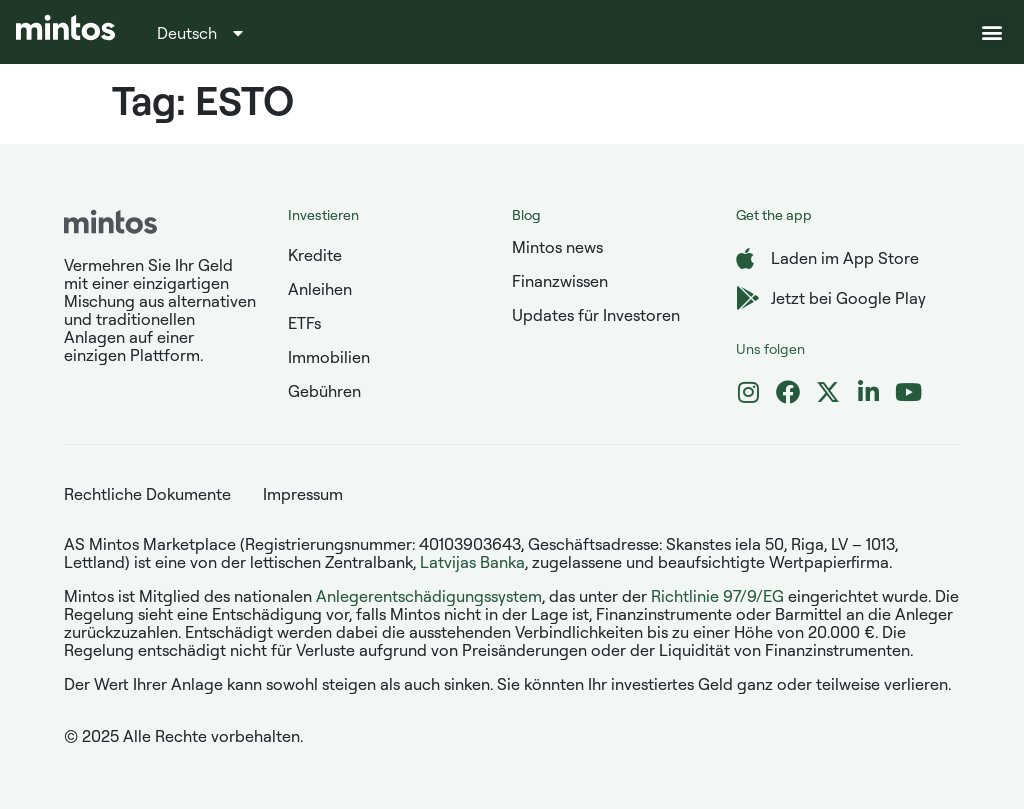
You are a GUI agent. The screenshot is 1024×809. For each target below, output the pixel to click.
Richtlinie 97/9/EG (717, 596)
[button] (991, 32)
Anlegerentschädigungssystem (429, 596)
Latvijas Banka (472, 562)
